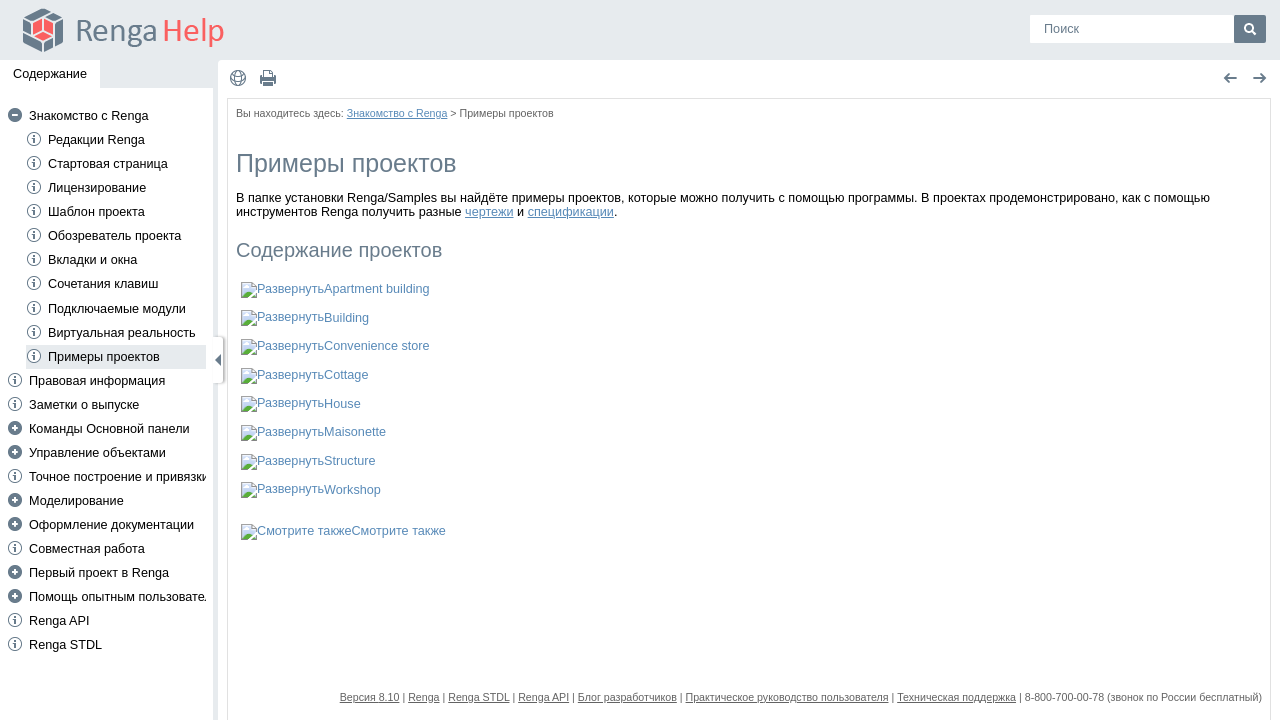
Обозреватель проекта (114, 236)
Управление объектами (97, 453)
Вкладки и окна (92, 260)
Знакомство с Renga (89, 116)
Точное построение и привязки (119, 477)
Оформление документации (111, 525)
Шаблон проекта (96, 212)
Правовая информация (97, 381)
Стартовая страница (108, 164)
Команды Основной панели (109, 429)
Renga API (59, 621)
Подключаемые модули (117, 309)
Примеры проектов (104, 357)
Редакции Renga (96, 140)
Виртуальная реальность (122, 333)
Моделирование (76, 501)
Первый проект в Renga (99, 573)
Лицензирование (97, 188)
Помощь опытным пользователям (128, 597)
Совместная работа (87, 549)
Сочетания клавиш (103, 284)
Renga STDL (65, 645)
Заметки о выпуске (84, 405)
